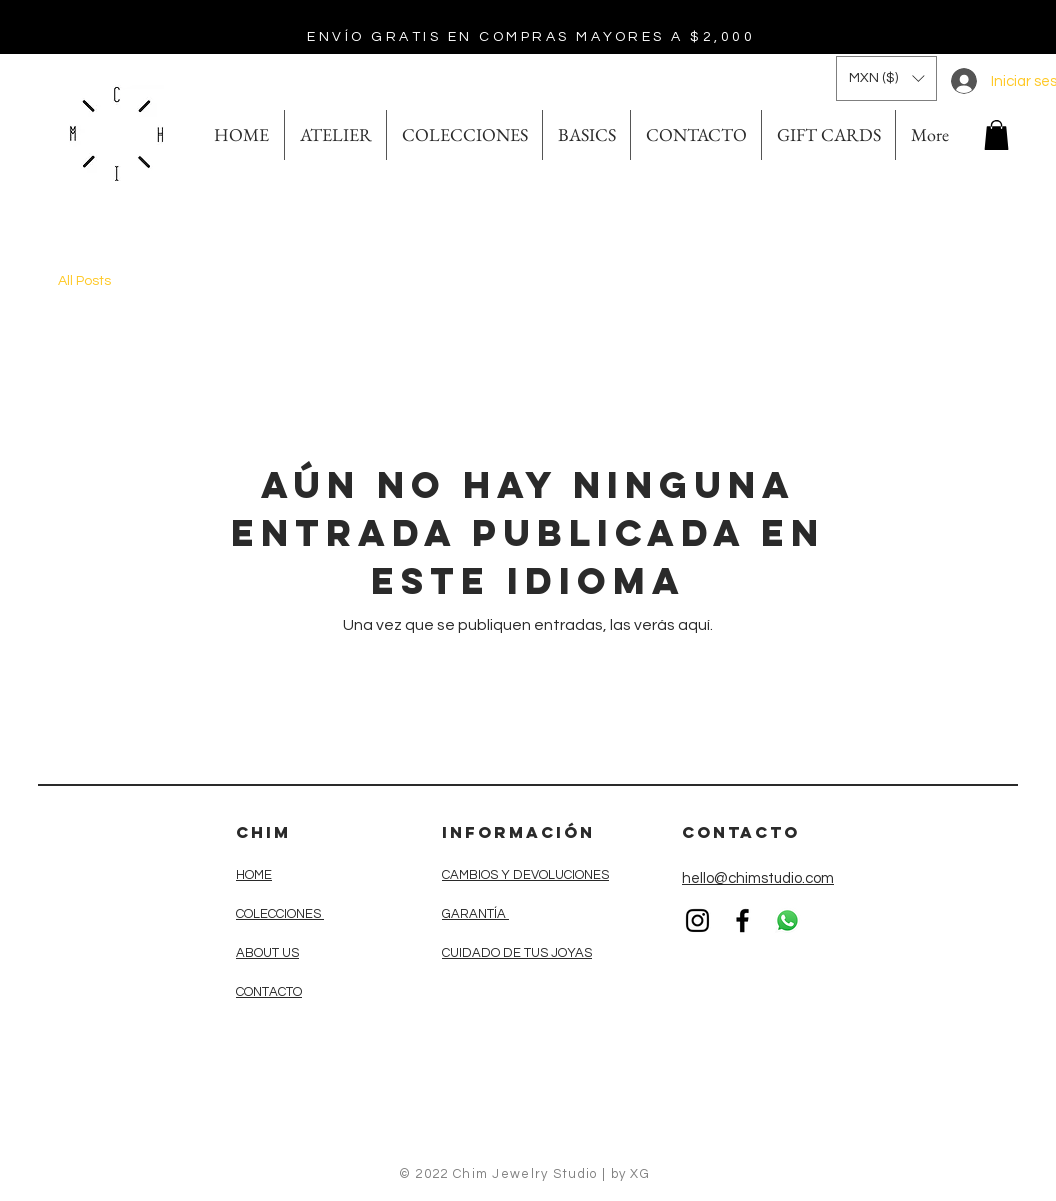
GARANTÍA (475, 914)
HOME (254, 875)
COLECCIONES (280, 914)
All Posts (84, 281)
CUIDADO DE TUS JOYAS (517, 953)
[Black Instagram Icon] (697, 920)
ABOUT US (267, 953)
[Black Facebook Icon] (742, 920)
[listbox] (886, 78)
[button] (886, 78)
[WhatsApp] (787, 920)
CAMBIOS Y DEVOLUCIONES (525, 875)
